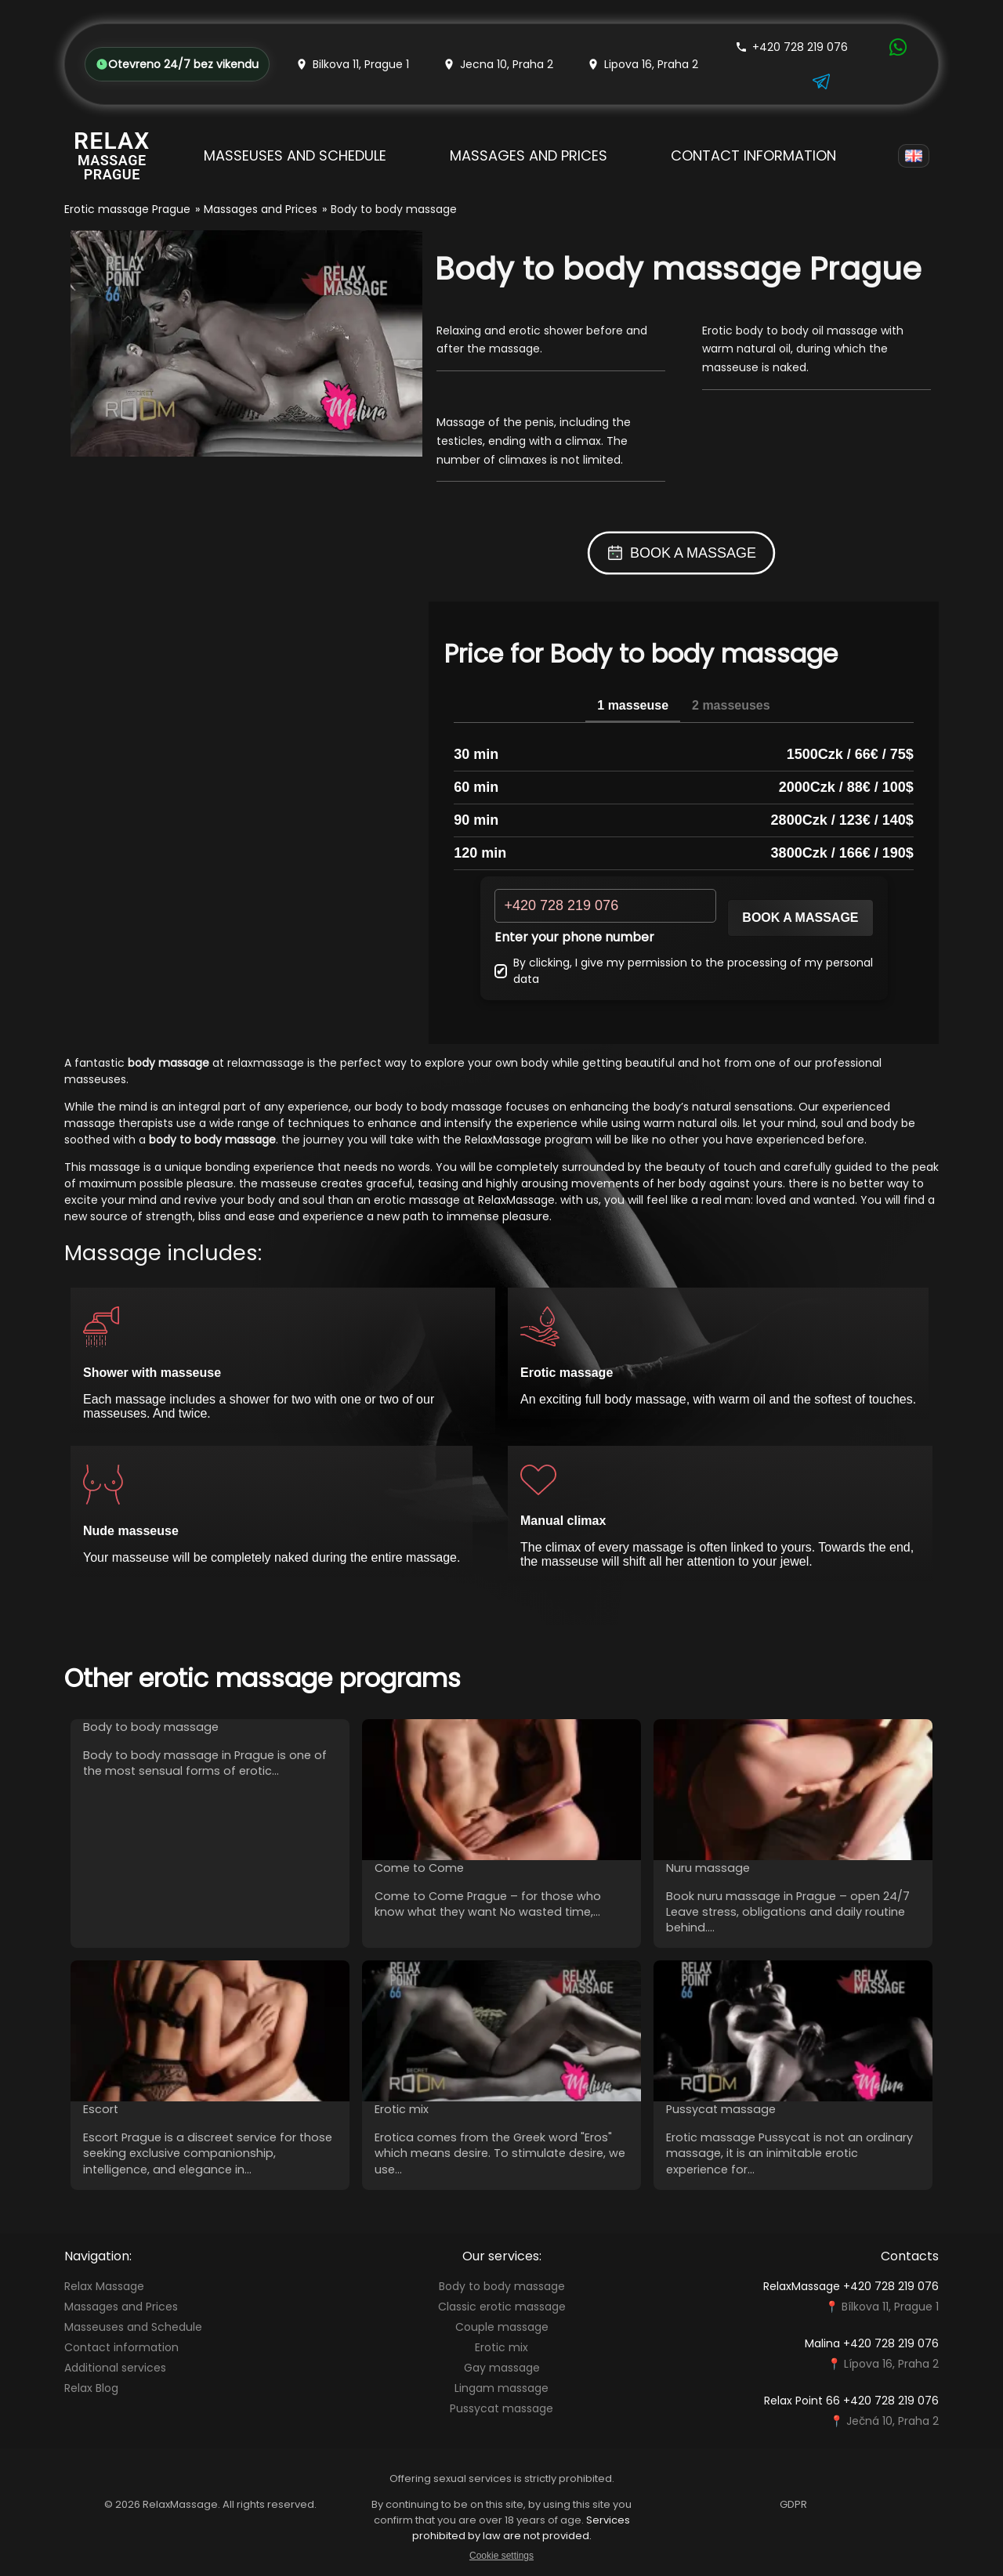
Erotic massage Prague (127, 209)
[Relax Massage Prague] (112, 155)
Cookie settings (501, 2555)
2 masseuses (731, 705)
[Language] (913, 156)
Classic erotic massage (502, 2306)
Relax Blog (91, 2388)
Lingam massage (501, 2388)
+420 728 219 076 (791, 47)
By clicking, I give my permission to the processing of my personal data (684, 971)
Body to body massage (502, 2286)
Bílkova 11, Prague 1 (890, 2306)
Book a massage (800, 917)
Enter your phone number (574, 937)
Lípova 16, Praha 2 (891, 2364)
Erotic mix (501, 2347)
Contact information (753, 155)
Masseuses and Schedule (295, 155)
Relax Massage (104, 2286)
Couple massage (502, 2327)
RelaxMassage (503, 1139)
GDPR (793, 2504)
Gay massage (502, 2367)
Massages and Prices (528, 155)
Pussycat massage (501, 2408)
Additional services (115, 2367)
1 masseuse (632, 705)
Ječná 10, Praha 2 (892, 2421)
